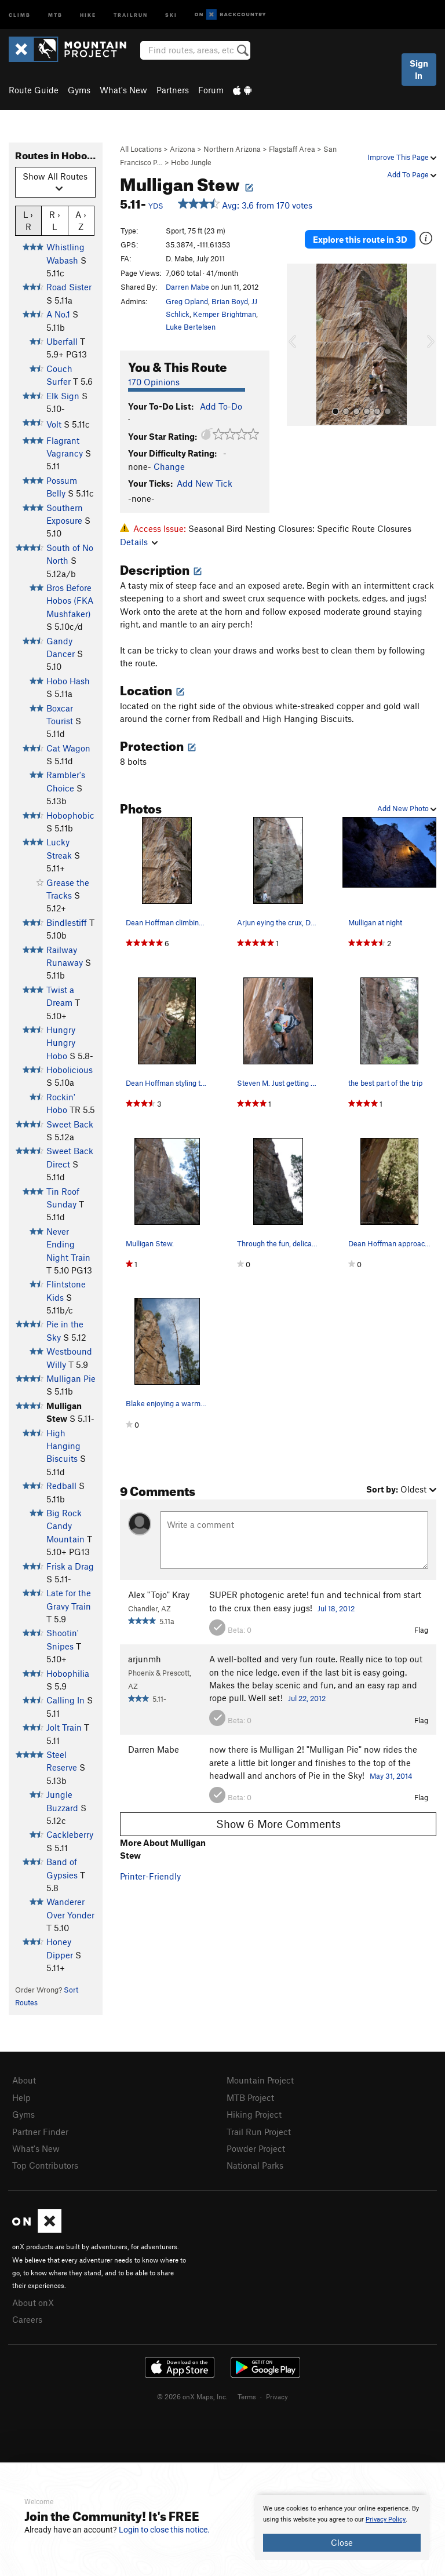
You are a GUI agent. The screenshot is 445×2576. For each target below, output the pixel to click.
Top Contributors (45, 2165)
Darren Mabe (187, 286)
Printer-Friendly (150, 1876)
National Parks (255, 2165)
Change (169, 466)
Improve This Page (401, 157)
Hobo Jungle (191, 162)
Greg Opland (187, 301)
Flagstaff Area (292, 149)
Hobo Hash (68, 681)
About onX (33, 2302)
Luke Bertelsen (191, 326)
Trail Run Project (259, 2131)
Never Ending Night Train (68, 1244)
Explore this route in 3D (360, 239)
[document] (342, 2527)
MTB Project (250, 2097)
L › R (28, 220)
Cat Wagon (68, 748)
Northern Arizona (232, 149)
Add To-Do (221, 406)
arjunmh (144, 1659)
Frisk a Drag (70, 1566)
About (24, 2080)
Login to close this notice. (164, 2529)
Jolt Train (64, 1727)
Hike (88, 14)
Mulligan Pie (71, 1378)
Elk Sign (62, 396)
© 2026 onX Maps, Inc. (192, 2396)
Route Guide (34, 90)
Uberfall (62, 341)
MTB (55, 14)
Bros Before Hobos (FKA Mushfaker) (69, 600)
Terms (247, 2396)
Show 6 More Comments (278, 1823)
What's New (123, 90)
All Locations (141, 149)
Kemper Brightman (224, 314)
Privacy (277, 2396)
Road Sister (69, 287)
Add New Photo (406, 808)
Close (342, 2542)
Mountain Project (260, 2080)
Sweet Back (69, 1124)
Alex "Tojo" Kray (158, 1594)
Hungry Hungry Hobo (60, 1042)
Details (139, 542)
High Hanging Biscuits (63, 1446)
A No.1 (58, 314)
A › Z (80, 220)
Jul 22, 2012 (307, 1698)
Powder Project (256, 2148)
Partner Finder (40, 2131)
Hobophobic (70, 815)
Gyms (79, 90)
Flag (421, 1629)
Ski (171, 14)
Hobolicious (69, 1069)
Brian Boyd (229, 301)
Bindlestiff (66, 922)
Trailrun (131, 14)
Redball (61, 1485)
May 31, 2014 (391, 1775)
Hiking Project (254, 2114)
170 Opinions (154, 382)
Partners (172, 90)
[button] (298, 345)
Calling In (65, 1700)
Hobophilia (67, 1673)
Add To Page (411, 174)
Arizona (182, 149)
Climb (20, 14)
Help (21, 2097)
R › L (54, 220)
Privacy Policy (386, 2519)
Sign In (419, 69)
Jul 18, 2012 (336, 1608)
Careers (27, 2319)
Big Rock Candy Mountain (65, 1526)
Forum (211, 90)
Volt (53, 424)
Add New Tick (204, 483)
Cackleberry (69, 1834)
